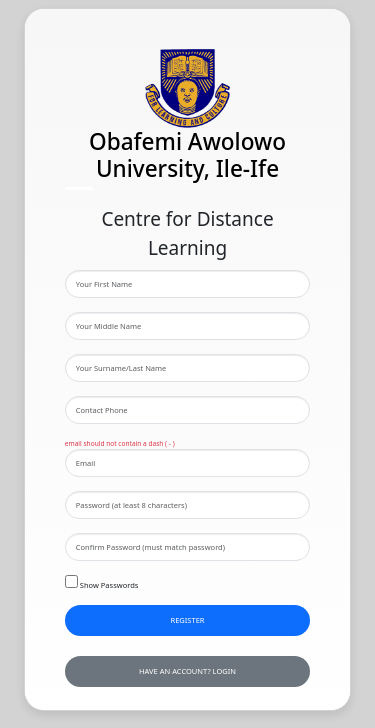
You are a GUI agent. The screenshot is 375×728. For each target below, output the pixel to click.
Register (187, 620)
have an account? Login (187, 671)
